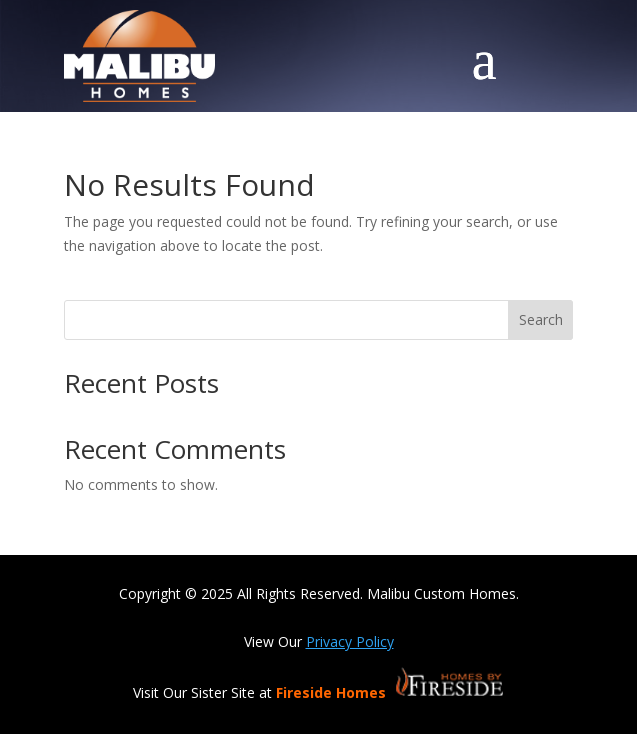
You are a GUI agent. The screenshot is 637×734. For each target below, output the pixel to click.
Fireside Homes (333, 692)
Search (541, 319)
